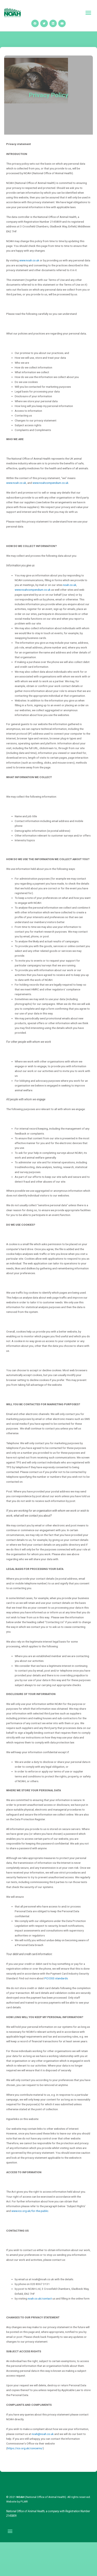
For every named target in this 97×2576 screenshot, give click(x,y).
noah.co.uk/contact (40, 2298)
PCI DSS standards (56, 1978)
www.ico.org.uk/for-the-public (29, 2211)
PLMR (24, 2501)
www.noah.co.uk (29, 260)
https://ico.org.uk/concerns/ (25, 2448)
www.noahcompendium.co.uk (50, 482)
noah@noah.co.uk (43, 2434)
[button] (88, 12)
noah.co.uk (69, 585)
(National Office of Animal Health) (41, 2497)
